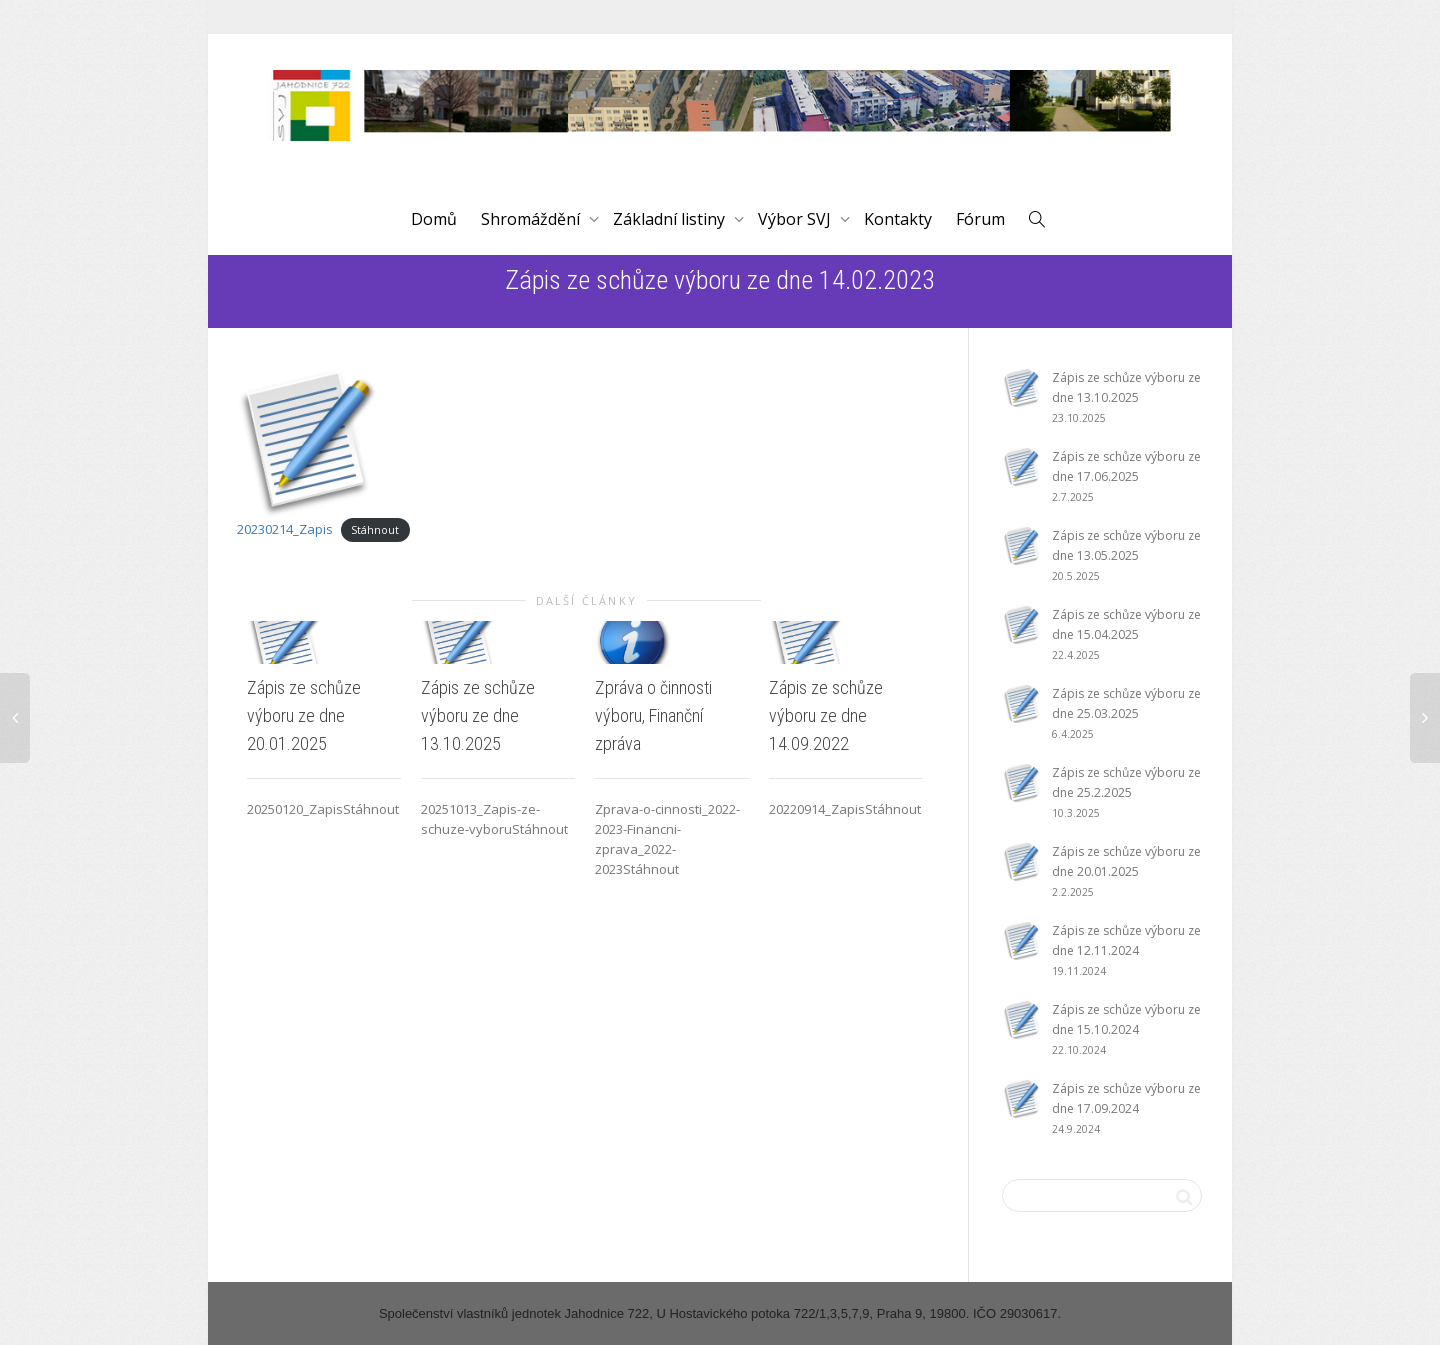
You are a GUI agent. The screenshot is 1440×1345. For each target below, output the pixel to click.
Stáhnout (375, 530)
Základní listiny (671, 219)
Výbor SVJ (796, 219)
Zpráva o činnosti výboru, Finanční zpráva (653, 715)
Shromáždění (532, 219)
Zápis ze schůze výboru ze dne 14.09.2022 (826, 715)
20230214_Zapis (285, 529)
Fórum (980, 219)
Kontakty (898, 219)
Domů (434, 219)
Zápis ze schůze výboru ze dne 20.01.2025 (304, 715)
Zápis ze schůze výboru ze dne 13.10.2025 (478, 715)
